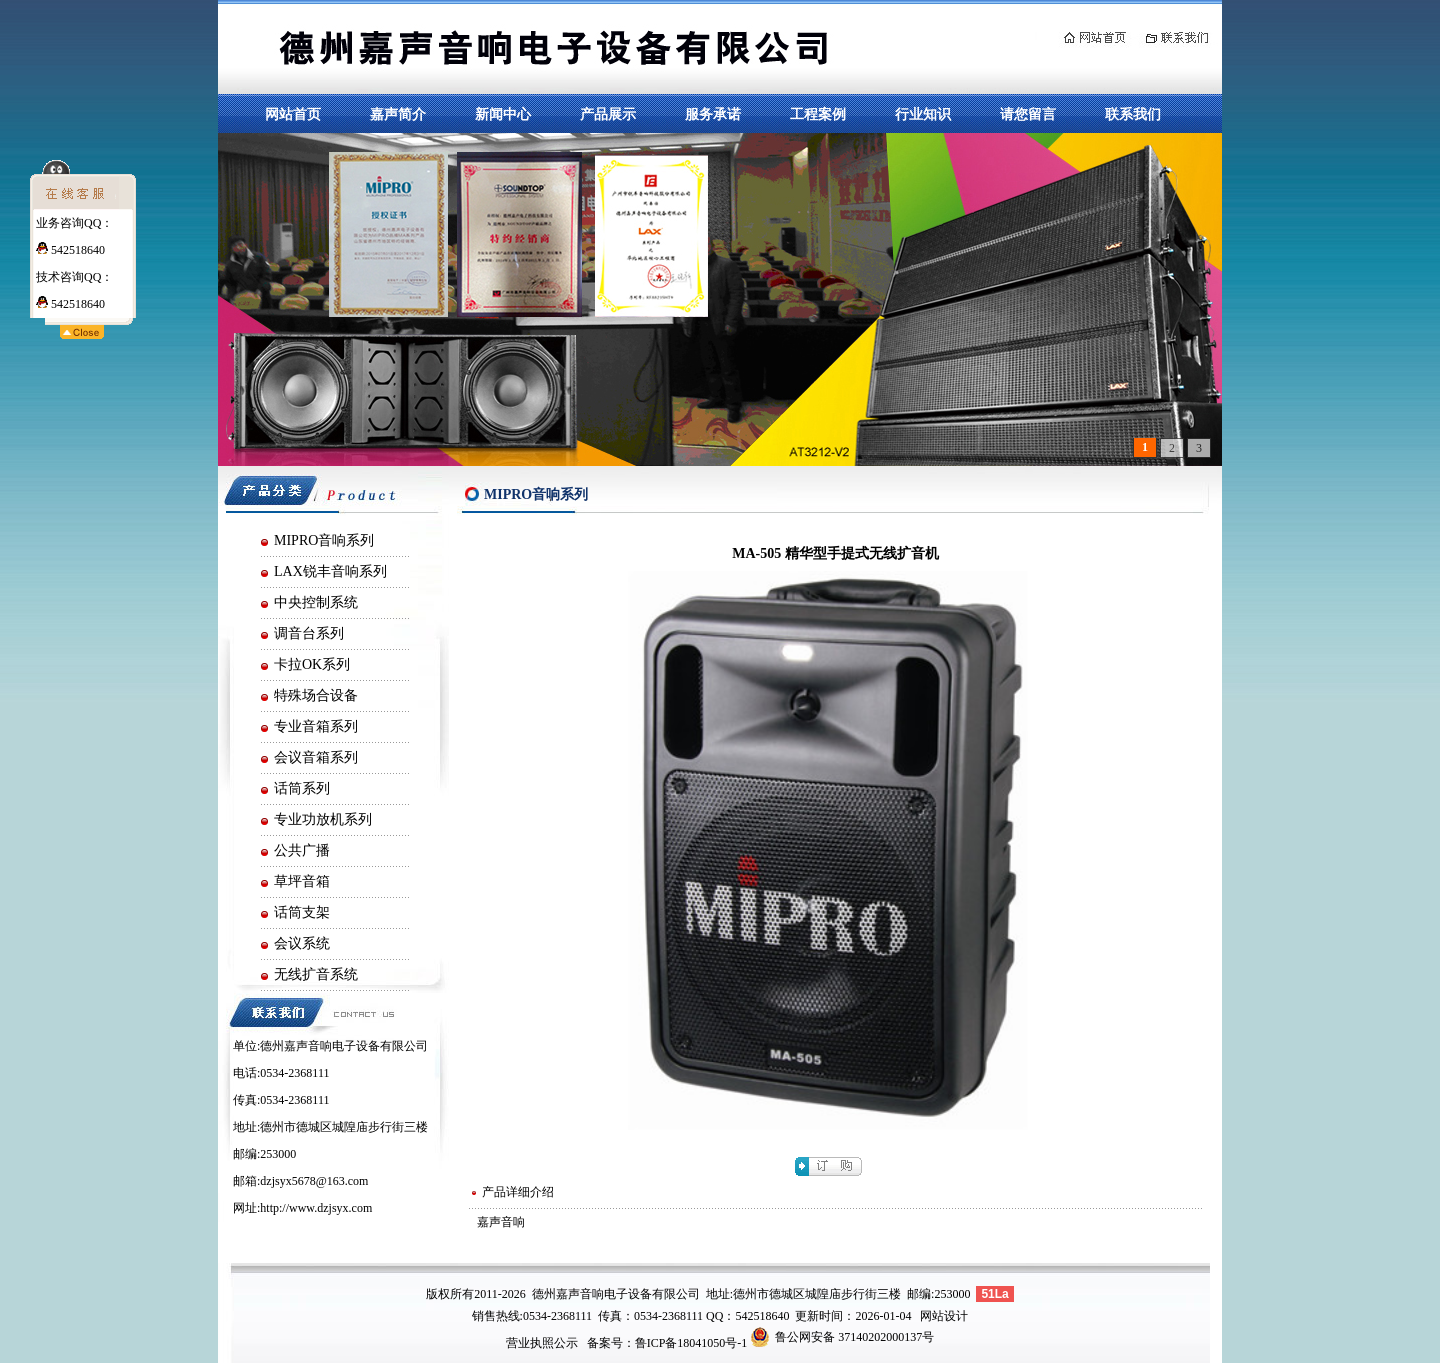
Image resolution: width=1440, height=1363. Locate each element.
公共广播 (302, 850)
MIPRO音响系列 (324, 540)
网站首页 (293, 114)
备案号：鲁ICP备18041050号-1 (667, 1343)
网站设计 (944, 1316)
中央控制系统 (316, 602)
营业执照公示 (542, 1343)
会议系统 (302, 943)
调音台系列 (309, 633)
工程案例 (818, 114)
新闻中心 (503, 114)
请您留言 (1028, 114)
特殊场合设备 (316, 695)
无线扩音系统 (316, 974)
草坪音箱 (302, 881)
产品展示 (608, 114)
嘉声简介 (398, 114)
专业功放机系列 (323, 819)
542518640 (70, 250)
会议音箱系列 (316, 757)
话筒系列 (302, 788)
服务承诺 (713, 114)
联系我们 (1133, 114)
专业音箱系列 (316, 726)
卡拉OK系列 (312, 664)
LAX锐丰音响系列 (330, 571)
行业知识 (923, 114)
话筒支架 (302, 912)
